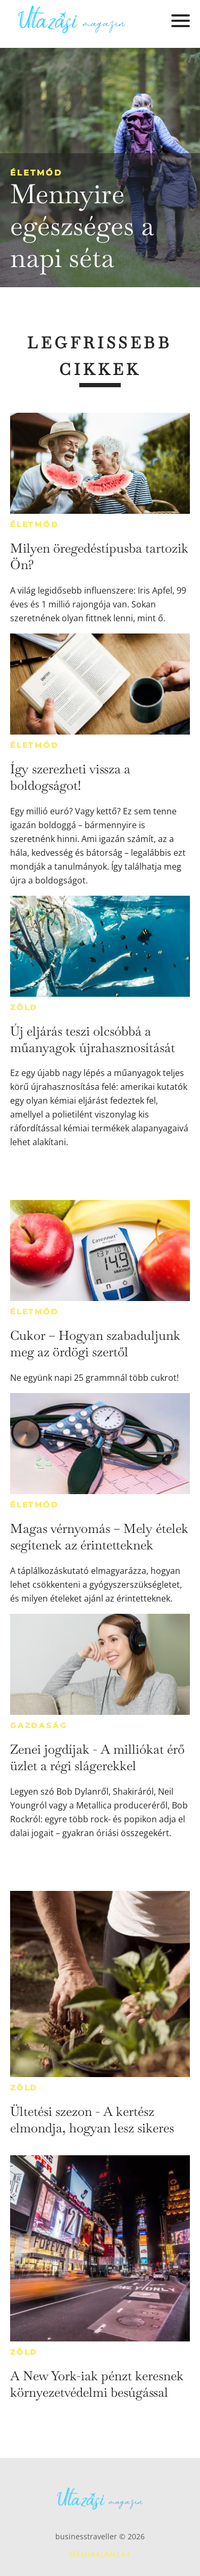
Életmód (36, 173)
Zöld (24, 1007)
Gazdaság (38, 1725)
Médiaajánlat (100, 2554)
